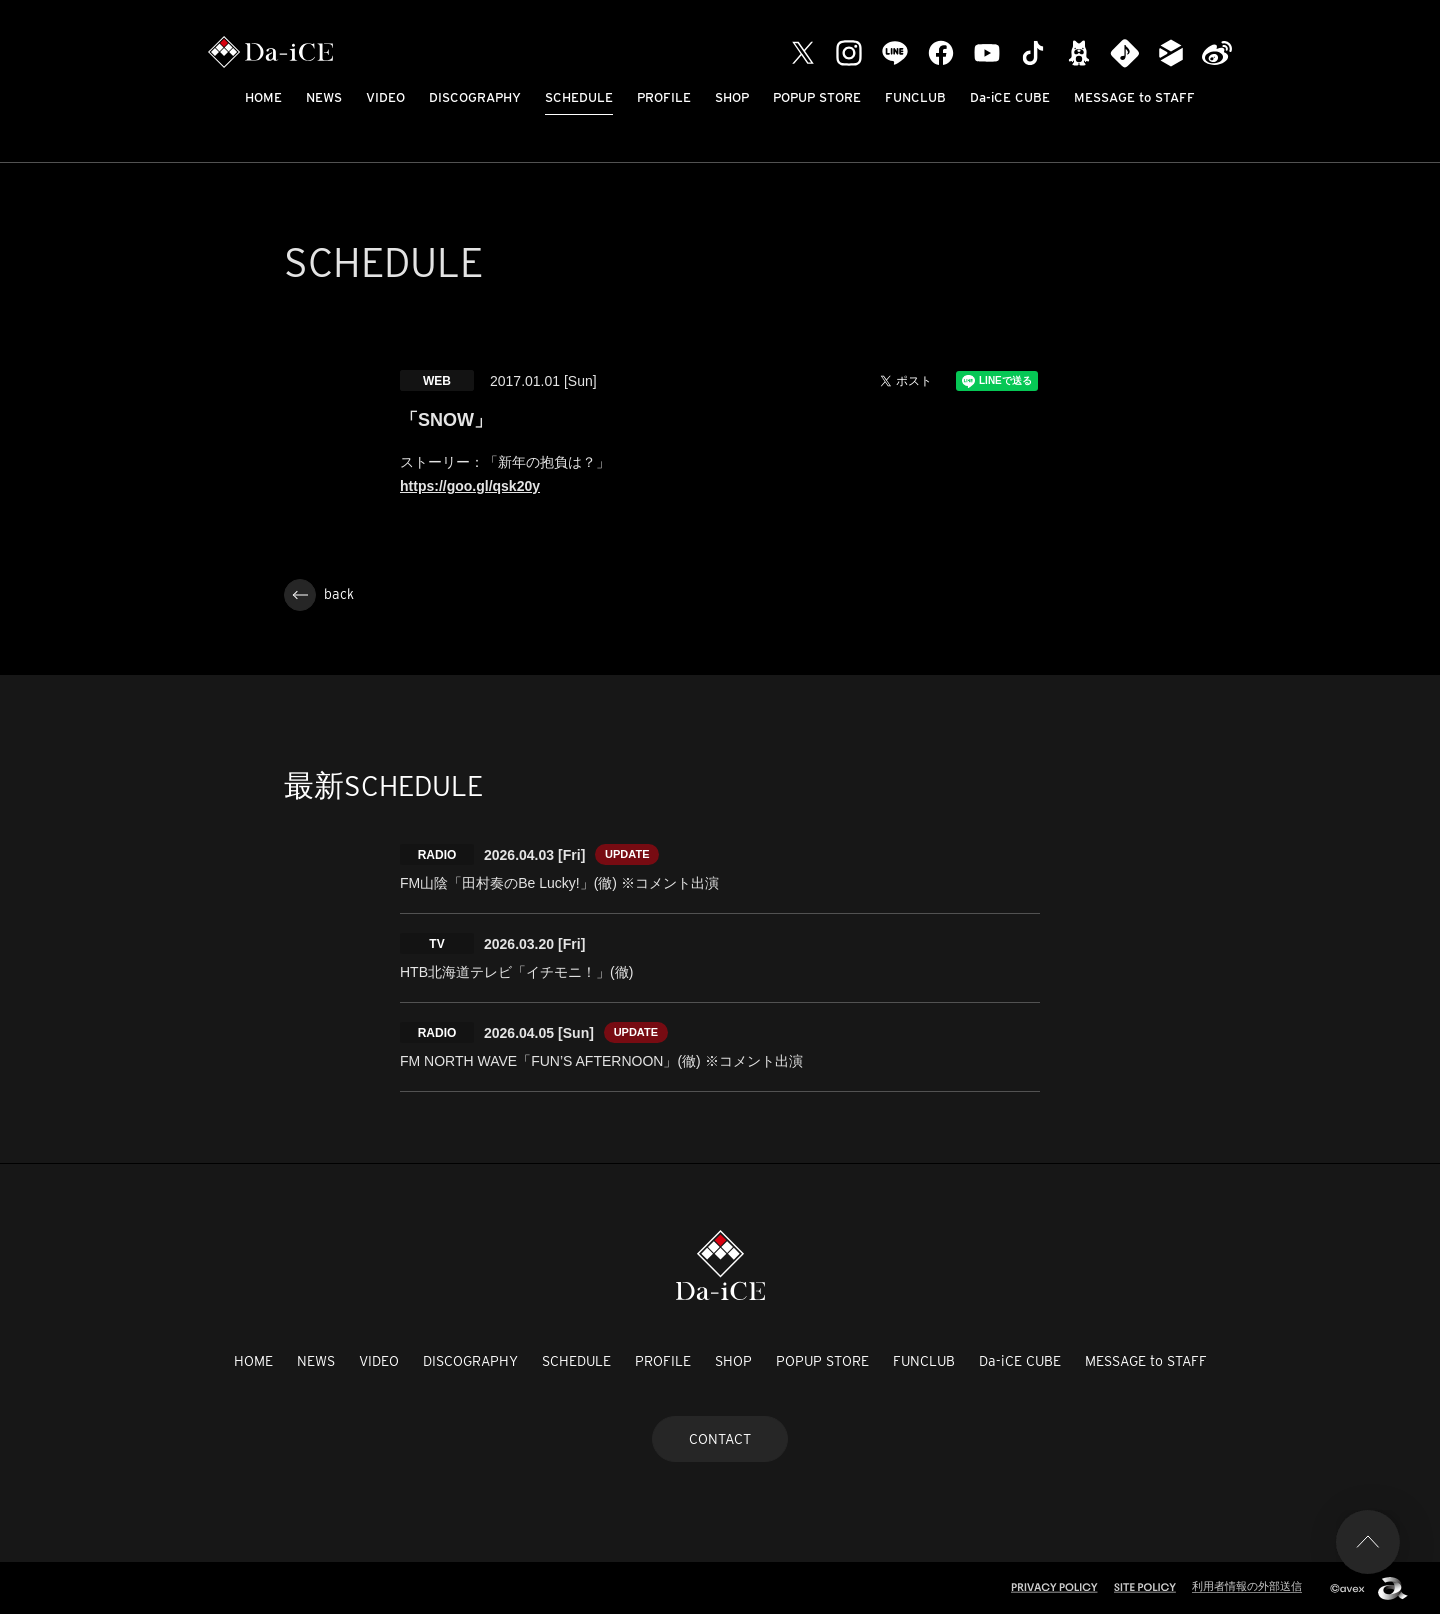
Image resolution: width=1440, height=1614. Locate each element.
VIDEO (385, 97)
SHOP (732, 97)
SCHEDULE (579, 97)
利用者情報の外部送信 (1247, 1586)
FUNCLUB (915, 97)
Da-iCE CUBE (1010, 97)
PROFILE (664, 97)
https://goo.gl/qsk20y (470, 486)
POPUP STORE (817, 97)
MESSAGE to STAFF (1134, 97)
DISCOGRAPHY (475, 97)
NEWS (324, 97)
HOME (263, 97)
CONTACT (720, 1439)
